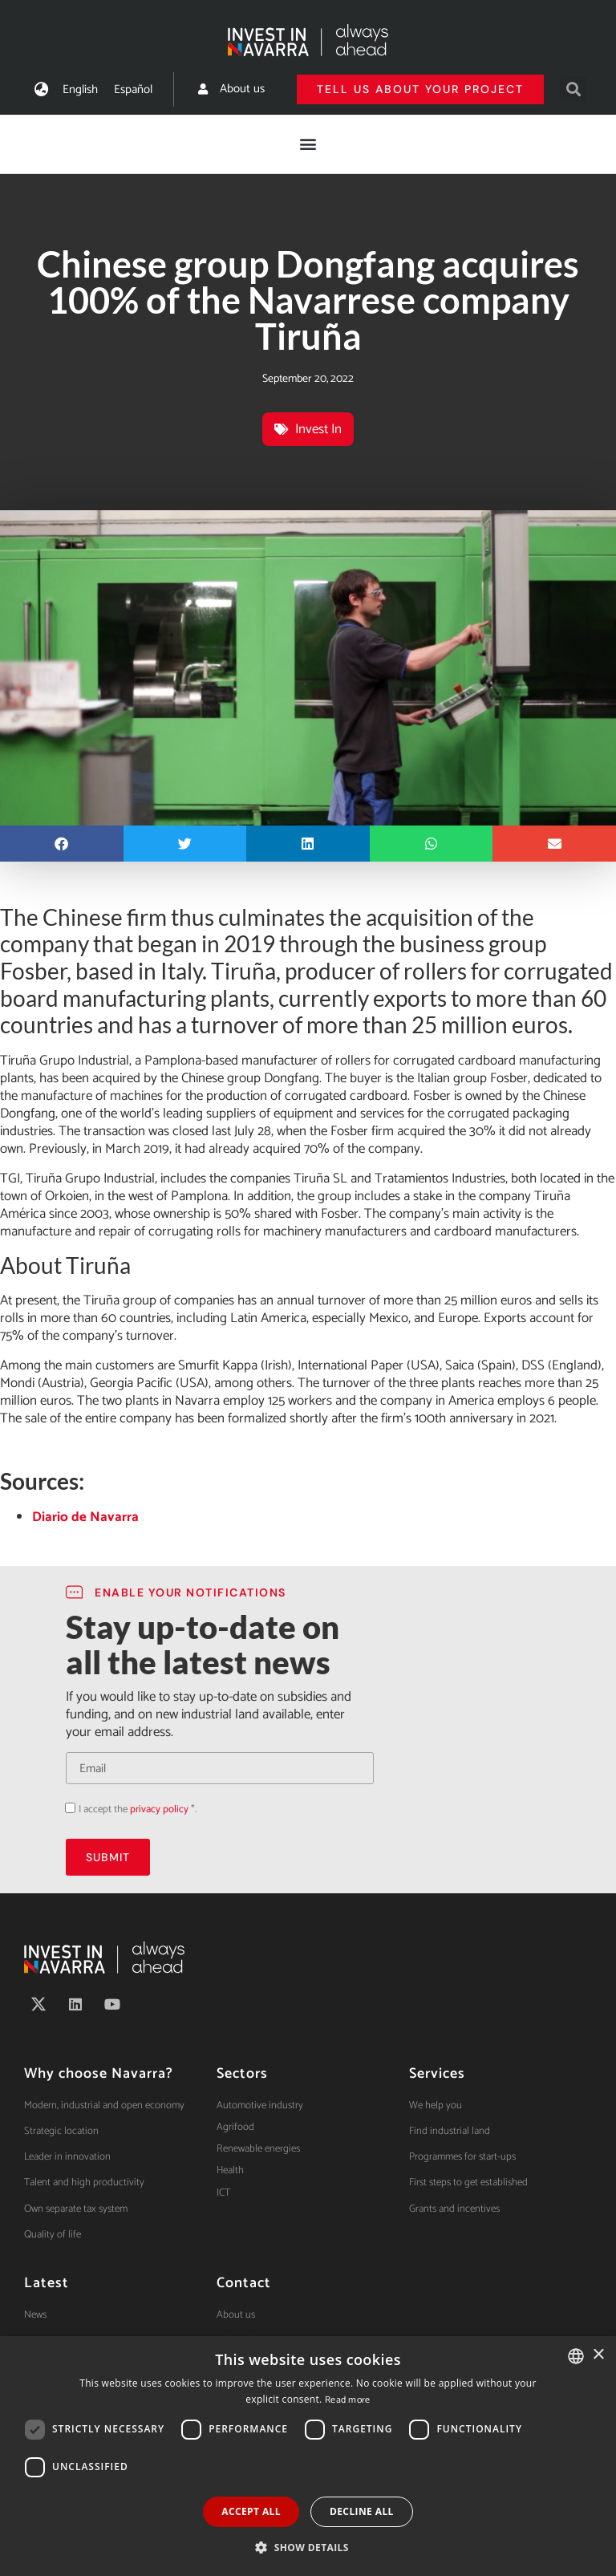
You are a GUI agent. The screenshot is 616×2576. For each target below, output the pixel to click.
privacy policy (159, 1809)
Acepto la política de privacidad (65, 1807)
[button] (573, 89)
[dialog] (308, 2456)
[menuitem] (80, 89)
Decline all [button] (362, 2511)
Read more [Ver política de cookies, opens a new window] (348, 2400)
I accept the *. (138, 1809)
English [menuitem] (80, 89)
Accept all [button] (251, 2511)
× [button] (598, 2355)
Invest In (318, 429)
